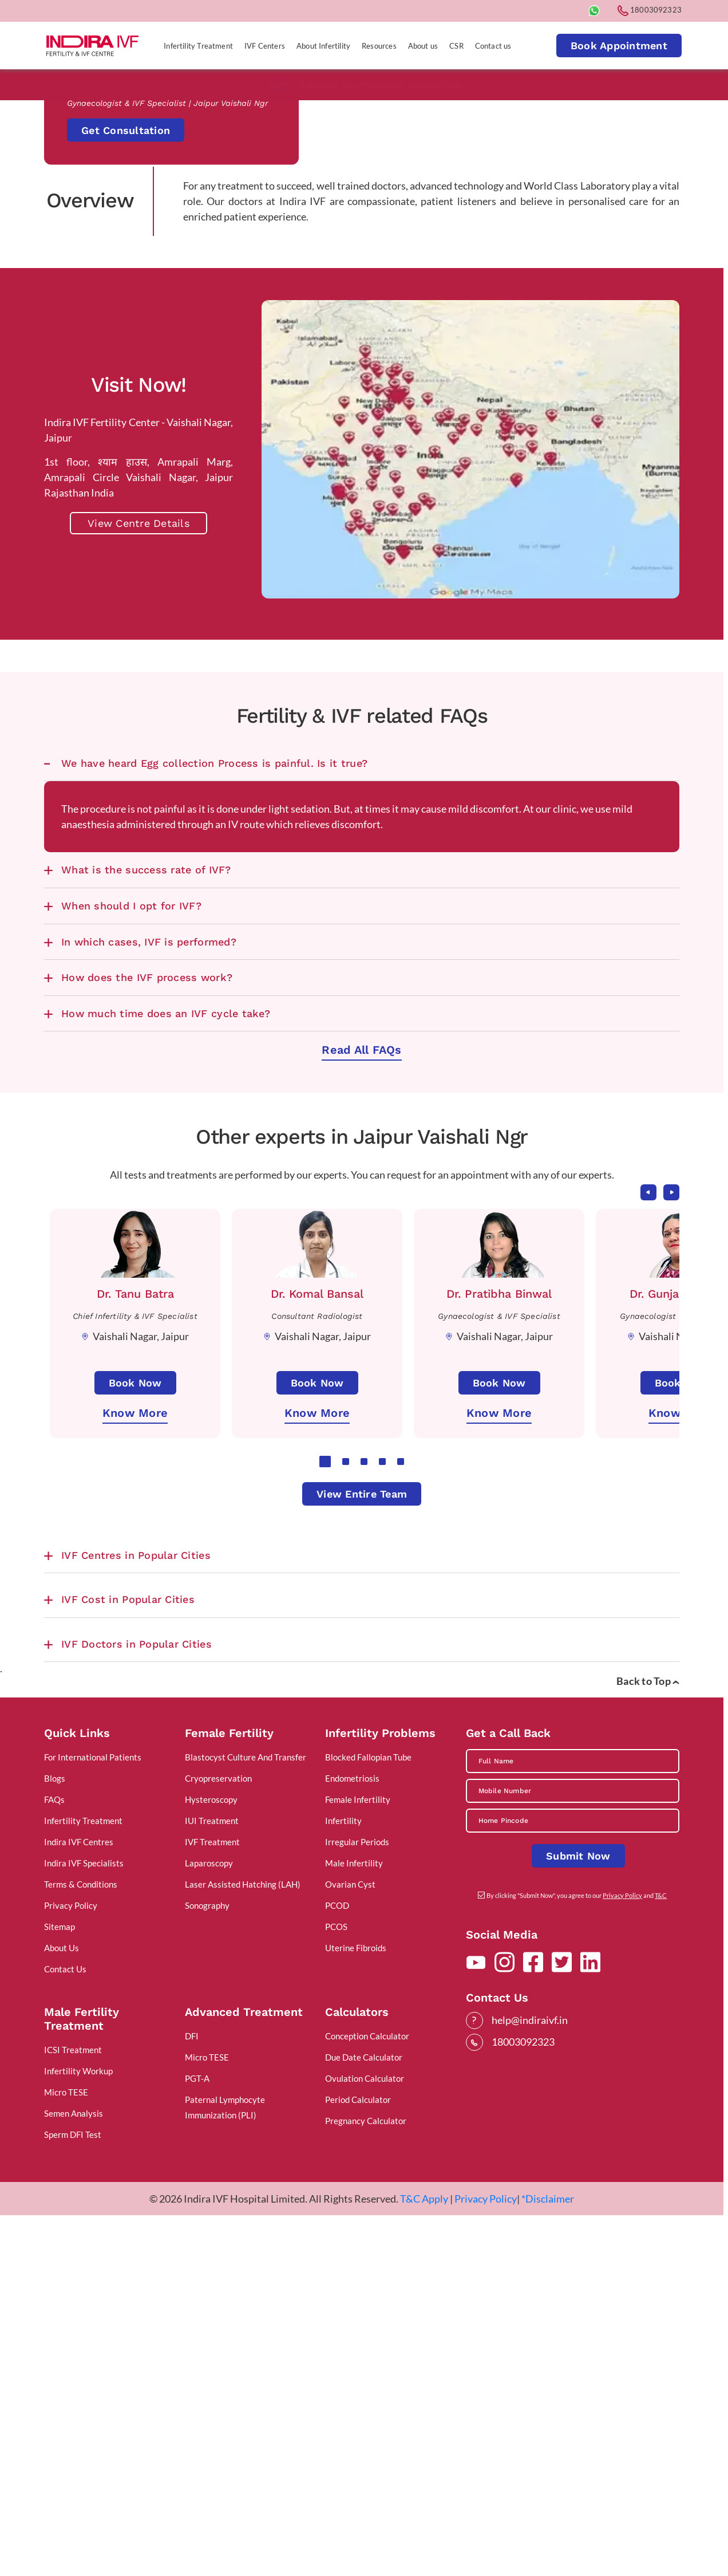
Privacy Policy (70, 2264)
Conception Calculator (367, 2394)
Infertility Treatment (198, 45)
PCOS (336, 2285)
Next (671, 1550)
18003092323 (650, 9)
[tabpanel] (135, 1681)
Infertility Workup (78, 2429)
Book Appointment (619, 46)
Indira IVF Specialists (84, 2221)
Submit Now (578, 2214)
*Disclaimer (547, 2557)
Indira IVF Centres (78, 2200)
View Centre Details (138, 882)
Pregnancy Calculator (365, 2479)
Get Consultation (125, 309)
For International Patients (92, 2115)
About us (423, 45)
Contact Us (65, 2327)
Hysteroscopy (211, 2158)
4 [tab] (382, 1819)
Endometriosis (352, 2137)
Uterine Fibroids (355, 2306)
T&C (661, 2254)
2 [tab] (345, 1819)
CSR (456, 45)
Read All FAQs (361, 1408)
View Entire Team (361, 1852)
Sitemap (59, 2285)
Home (56, 486)
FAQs (54, 2158)
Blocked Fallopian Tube (368, 2115)
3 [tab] (364, 1819)
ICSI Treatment (73, 2408)
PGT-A (197, 2437)
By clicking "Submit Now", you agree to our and (576, 2254)
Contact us (493, 45)
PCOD (337, 2264)
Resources (379, 45)
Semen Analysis (73, 2472)
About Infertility (323, 45)
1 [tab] (325, 1819)
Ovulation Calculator (364, 2437)
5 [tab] (400, 1819)
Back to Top (647, 2039)
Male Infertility (354, 2221)
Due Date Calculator (363, 2415)
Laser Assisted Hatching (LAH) (242, 2243)
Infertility (343, 2179)
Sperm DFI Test (72, 2493)
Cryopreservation (218, 2137)
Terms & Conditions (80, 2243)
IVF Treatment (212, 2200)
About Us (61, 2306)
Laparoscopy (209, 2221)
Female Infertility (357, 2158)
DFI (192, 2394)
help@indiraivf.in (530, 2378)
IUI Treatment (212, 2179)
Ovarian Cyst (350, 2243)
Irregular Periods (357, 2200)
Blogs (54, 2137)
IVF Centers (264, 45)
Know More (135, 1771)
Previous (648, 1550)
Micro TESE (66, 2450)
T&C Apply (424, 2557)
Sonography (207, 2264)
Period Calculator (358, 2458)
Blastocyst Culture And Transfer (245, 2115)
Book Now (135, 1741)
